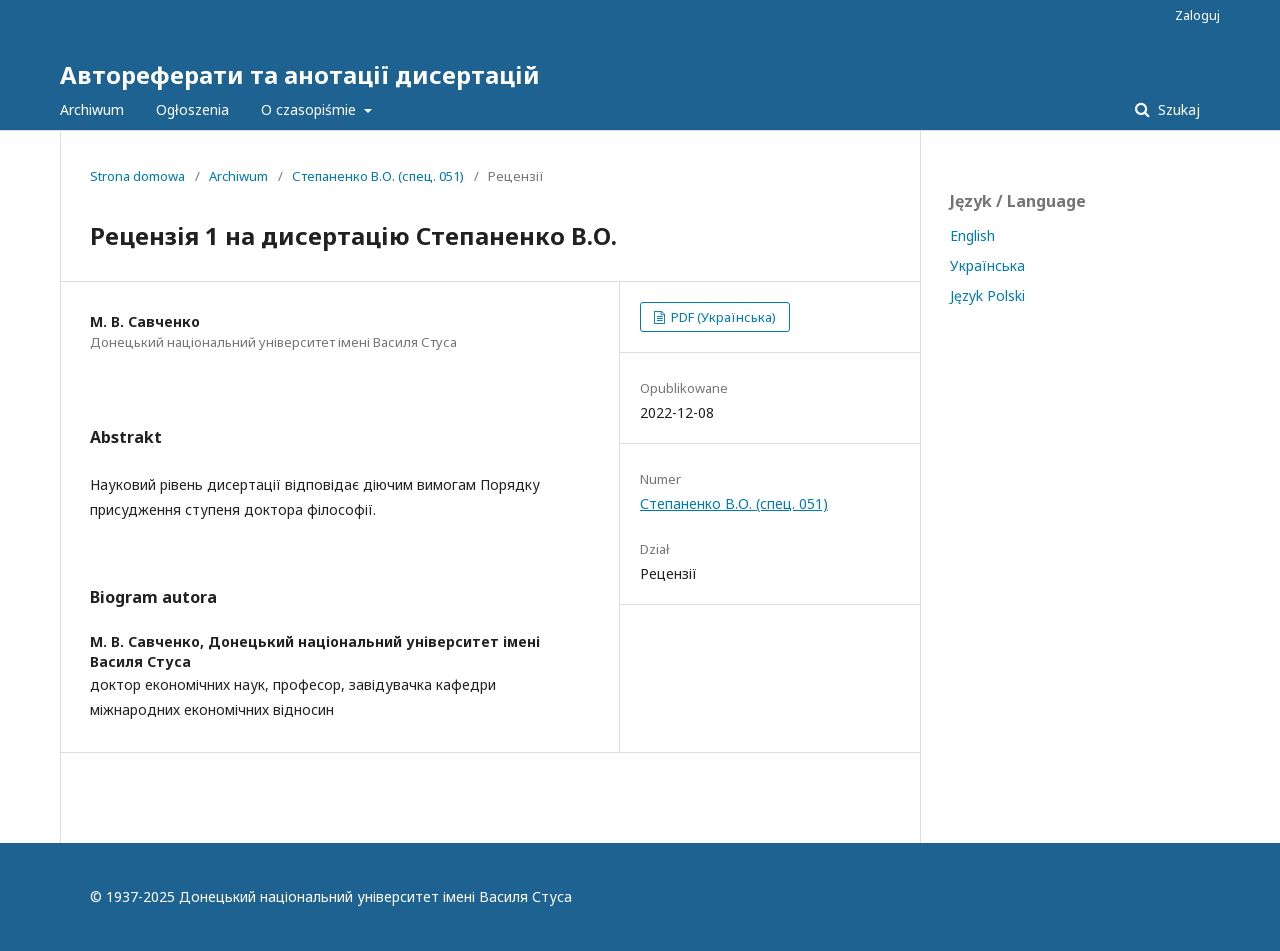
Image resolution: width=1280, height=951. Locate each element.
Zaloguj (1197, 15)
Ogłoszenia (192, 109)
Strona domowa (137, 176)
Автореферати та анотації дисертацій (300, 74)
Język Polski (987, 295)
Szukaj (1177, 109)
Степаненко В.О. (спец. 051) (378, 176)
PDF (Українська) (722, 317)
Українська (987, 265)
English (972, 235)
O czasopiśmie (310, 109)
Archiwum (92, 109)
